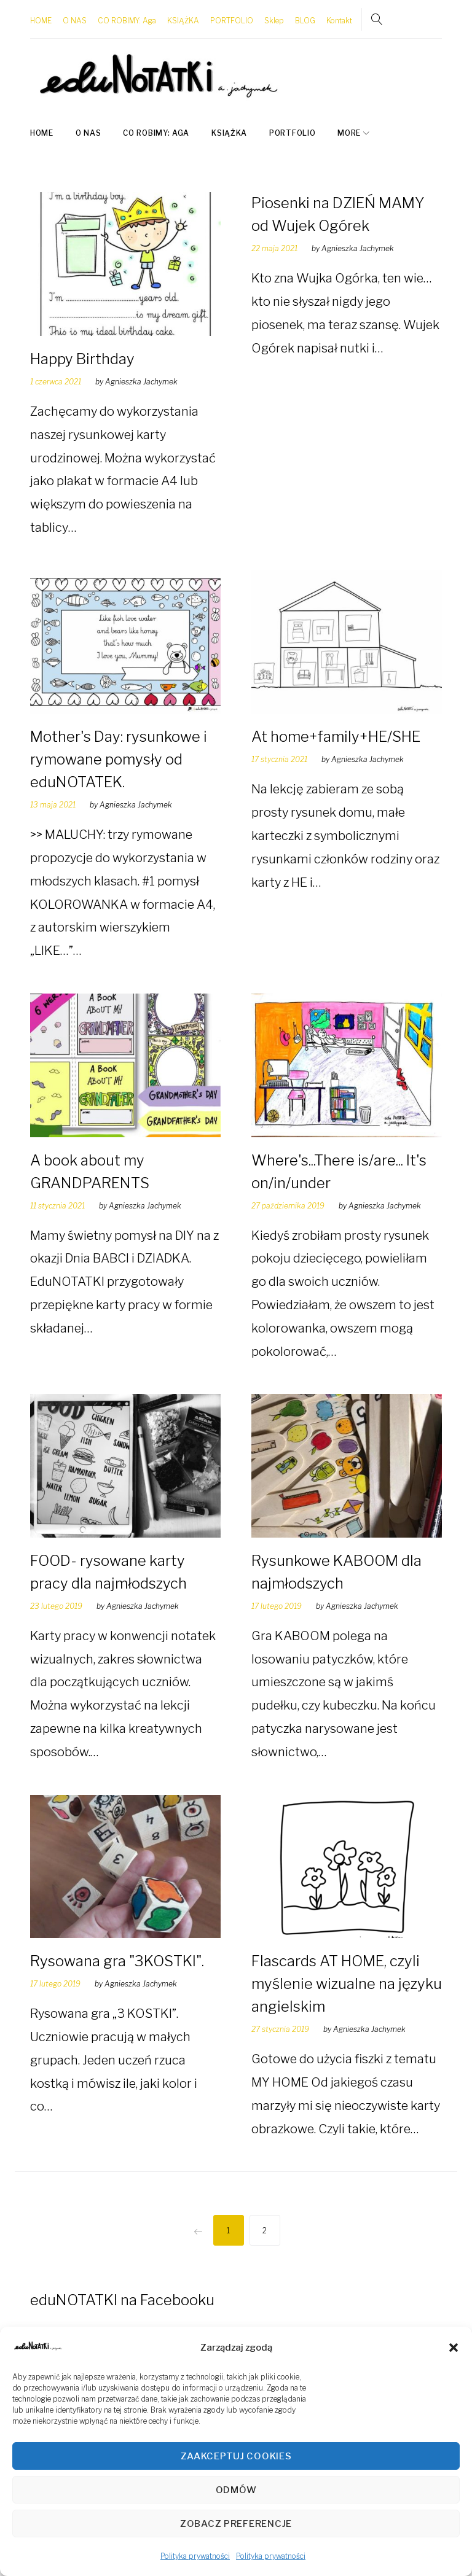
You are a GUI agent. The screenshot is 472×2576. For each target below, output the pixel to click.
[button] (453, 2347)
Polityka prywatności (195, 2556)
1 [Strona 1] (228, 2224)
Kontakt (339, 17)
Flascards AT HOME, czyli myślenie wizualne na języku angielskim (346, 1977)
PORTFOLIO (231, 17)
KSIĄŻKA (183, 17)
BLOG (305, 17)
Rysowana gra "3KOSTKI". (117, 1955)
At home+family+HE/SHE (335, 730)
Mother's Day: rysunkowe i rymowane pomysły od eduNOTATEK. (118, 753)
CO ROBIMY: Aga (127, 17)
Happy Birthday (82, 353)
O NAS (75, 17)
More (349, 126)
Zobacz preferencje (236, 2523)
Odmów (236, 2490)
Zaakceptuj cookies (236, 2456)
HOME (41, 17)
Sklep (274, 17)
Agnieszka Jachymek (141, 375)
